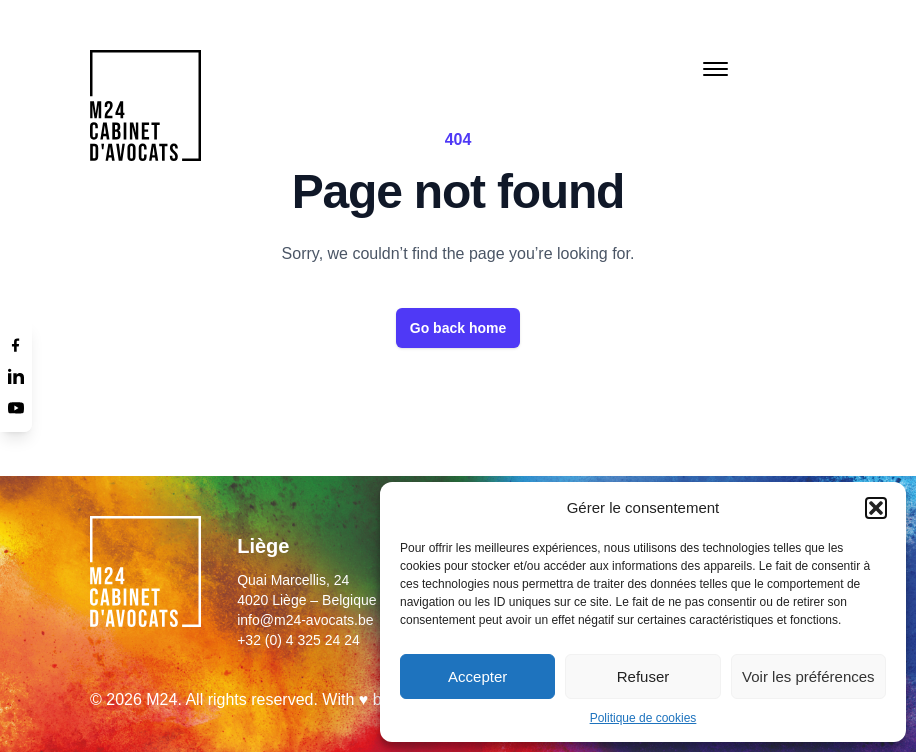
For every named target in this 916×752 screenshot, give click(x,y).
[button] (876, 508)
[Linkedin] (16, 376)
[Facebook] (16, 344)
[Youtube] (16, 408)
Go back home (458, 328)
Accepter (477, 676)
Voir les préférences (808, 676)
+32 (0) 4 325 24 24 (298, 640)
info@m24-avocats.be (305, 620)
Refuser (643, 676)
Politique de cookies (643, 718)
